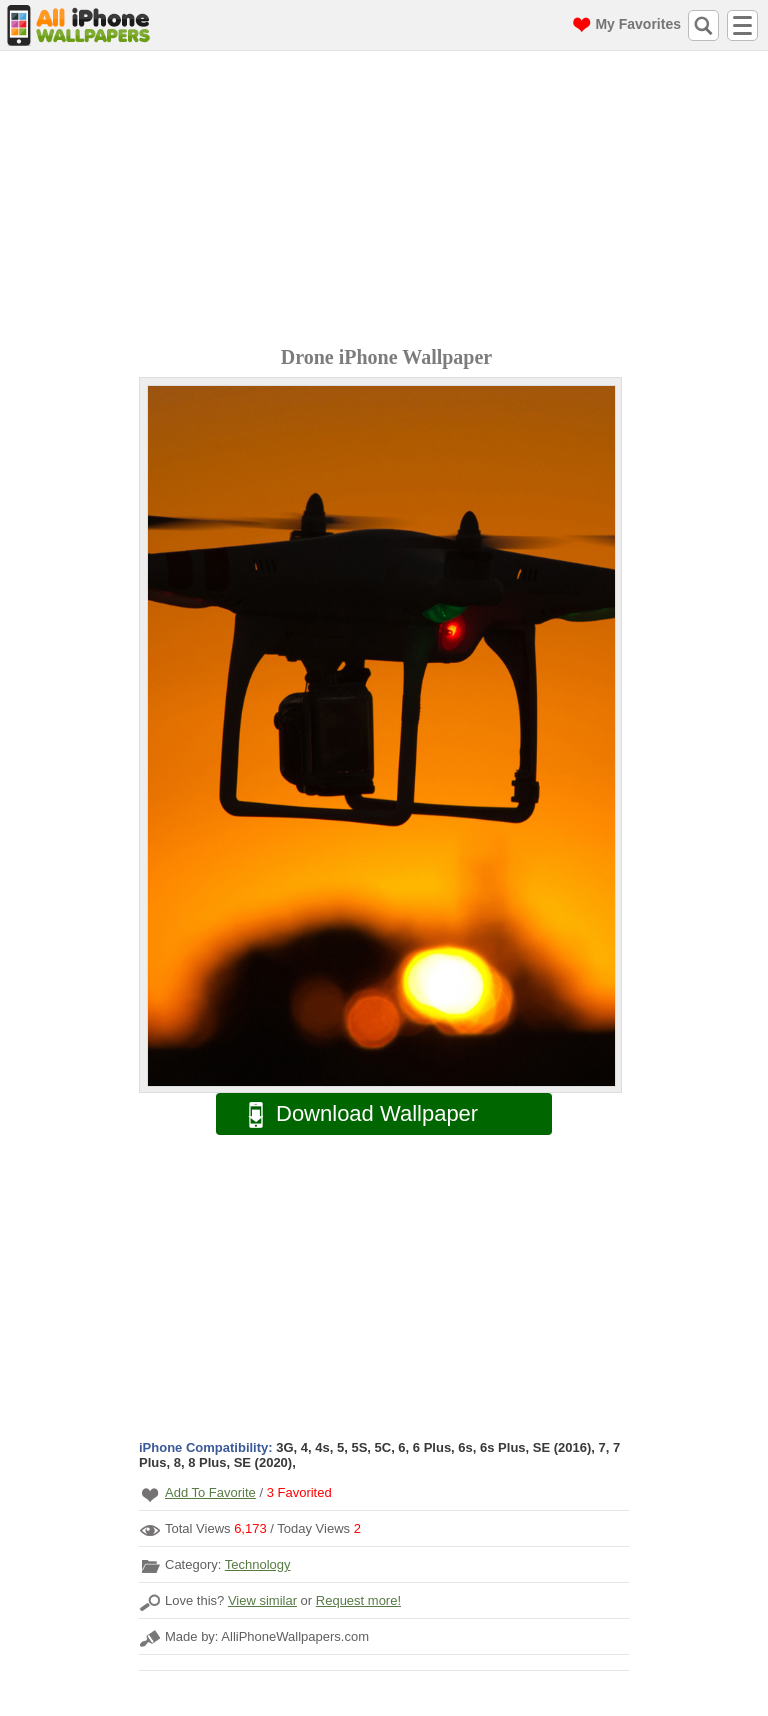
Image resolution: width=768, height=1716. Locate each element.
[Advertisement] (389, 201)
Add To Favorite (210, 1492)
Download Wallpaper (353, 1114)
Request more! (358, 1600)
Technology (258, 1564)
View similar (262, 1600)
